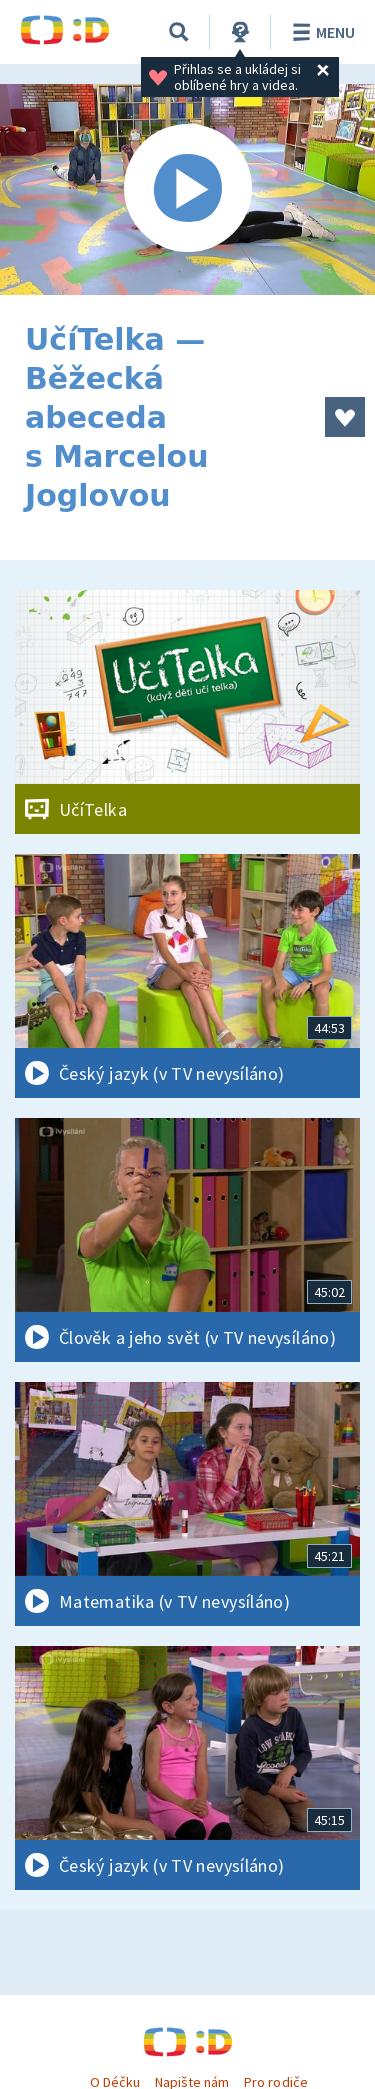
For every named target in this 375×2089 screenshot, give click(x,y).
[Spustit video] (187, 189)
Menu (320, 32)
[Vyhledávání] (179, 32)
